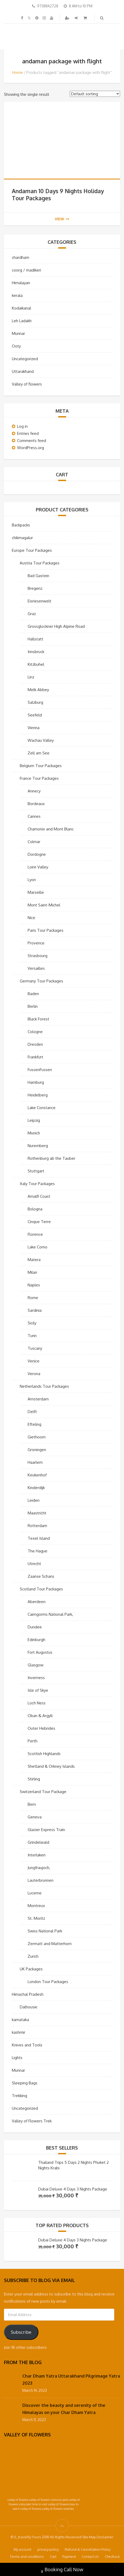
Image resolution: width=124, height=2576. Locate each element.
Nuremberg (38, 1145)
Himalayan (21, 282)
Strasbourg (37, 955)
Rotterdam (37, 1525)
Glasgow (35, 1664)
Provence (36, 942)
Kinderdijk (36, 1487)
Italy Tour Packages (37, 1183)
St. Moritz (36, 1918)
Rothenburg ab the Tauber (51, 1158)
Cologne (35, 1031)
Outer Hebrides (41, 1728)
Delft (32, 1411)
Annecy (34, 790)
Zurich (33, 1956)
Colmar (34, 841)
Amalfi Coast (39, 1196)
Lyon (32, 879)
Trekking (19, 2095)
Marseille (36, 892)
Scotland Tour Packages (41, 1588)
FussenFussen (40, 1069)
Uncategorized (25, 358)
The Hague (37, 1550)
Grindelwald (38, 1842)
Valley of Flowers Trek (32, 2120)
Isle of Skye (38, 1690)
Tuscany (35, 1348)
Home (17, 72)
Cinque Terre (39, 1221)
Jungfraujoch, (39, 1867)
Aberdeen (37, 1601)
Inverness (36, 1677)
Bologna (35, 1208)
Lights (17, 2057)
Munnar (18, 333)
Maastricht (37, 1512)
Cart (53, 2556)
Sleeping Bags (24, 2082)
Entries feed (28, 433)
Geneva (35, 1816)
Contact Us (90, 2556)
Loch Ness (37, 1702)
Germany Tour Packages (41, 980)
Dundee (35, 1626)
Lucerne (35, 1892)
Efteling (34, 1424)
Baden (33, 993)
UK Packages (31, 1968)
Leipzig (34, 1120)
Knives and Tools (27, 2044)
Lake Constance (42, 1107)
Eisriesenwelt (39, 600)
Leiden (33, 1500)
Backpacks (21, 524)
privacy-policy (48, 2549)
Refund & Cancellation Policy (87, 2549)
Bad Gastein (38, 575)
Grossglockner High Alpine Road (56, 626)
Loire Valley (38, 866)
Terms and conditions (27, 2556)
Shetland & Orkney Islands (51, 1766)
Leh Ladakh (22, 320)
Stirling (34, 1778)
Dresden (35, 1044)
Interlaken (37, 1854)
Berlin (33, 1006)
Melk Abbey (38, 689)
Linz (31, 676)
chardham (20, 257)
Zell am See (38, 752)
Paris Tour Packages (45, 930)
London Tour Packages (48, 1981)
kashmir (18, 2032)
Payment (69, 2556)
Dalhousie (28, 2006)
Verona (34, 1373)
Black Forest (38, 1018)
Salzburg (35, 702)
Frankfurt (35, 1056)
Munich (34, 1132)
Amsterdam (38, 1398)
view (62, 219)
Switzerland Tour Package (43, 1791)
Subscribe (21, 2332)
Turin (32, 1335)
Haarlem (35, 1462)
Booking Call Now (62, 2570)
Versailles (36, 968)
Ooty (16, 346)
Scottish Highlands (44, 1753)
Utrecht (34, 1563)
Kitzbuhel (36, 664)
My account (22, 2549)
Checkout (112, 2556)
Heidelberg (38, 1094)
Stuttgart (36, 1170)
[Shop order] (95, 94)
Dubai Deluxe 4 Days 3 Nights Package (72, 2189)
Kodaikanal (21, 308)
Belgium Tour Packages (41, 765)
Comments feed (31, 440)
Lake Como (37, 1246)
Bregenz (35, 588)
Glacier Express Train (46, 1829)
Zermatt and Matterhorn (50, 1943)
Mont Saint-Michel (44, 904)
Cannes (34, 816)
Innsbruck (36, 651)
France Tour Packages (39, 778)
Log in (22, 426)
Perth (32, 1740)
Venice (33, 1360)
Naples (34, 1284)
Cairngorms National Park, (50, 1614)
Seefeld (35, 714)
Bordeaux (36, 803)
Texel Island (39, 1538)
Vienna (33, 727)
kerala (17, 295)
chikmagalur (22, 537)
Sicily (32, 1322)
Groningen (37, 1449)
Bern (32, 1804)
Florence (35, 1234)
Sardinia (35, 1310)
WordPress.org (30, 447)
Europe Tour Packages (32, 550)
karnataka (20, 2019)
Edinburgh (36, 1639)
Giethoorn (37, 1436)
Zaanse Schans (41, 1576)
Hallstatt (35, 638)
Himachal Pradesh (27, 1994)
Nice (31, 917)
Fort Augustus (40, 1652)
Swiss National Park (45, 1930)
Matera (34, 1259)
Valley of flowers (27, 384)
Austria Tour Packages (39, 562)
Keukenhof (37, 1474)
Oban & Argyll (40, 1715)
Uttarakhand (23, 371)
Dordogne (37, 854)
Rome (33, 1297)
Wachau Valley (41, 740)
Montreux (36, 1905)
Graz (32, 613)
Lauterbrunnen (40, 1880)
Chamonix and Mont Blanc (51, 828)
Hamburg (36, 1082)
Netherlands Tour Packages (44, 1386)
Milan (32, 1272)
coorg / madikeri (26, 270)
